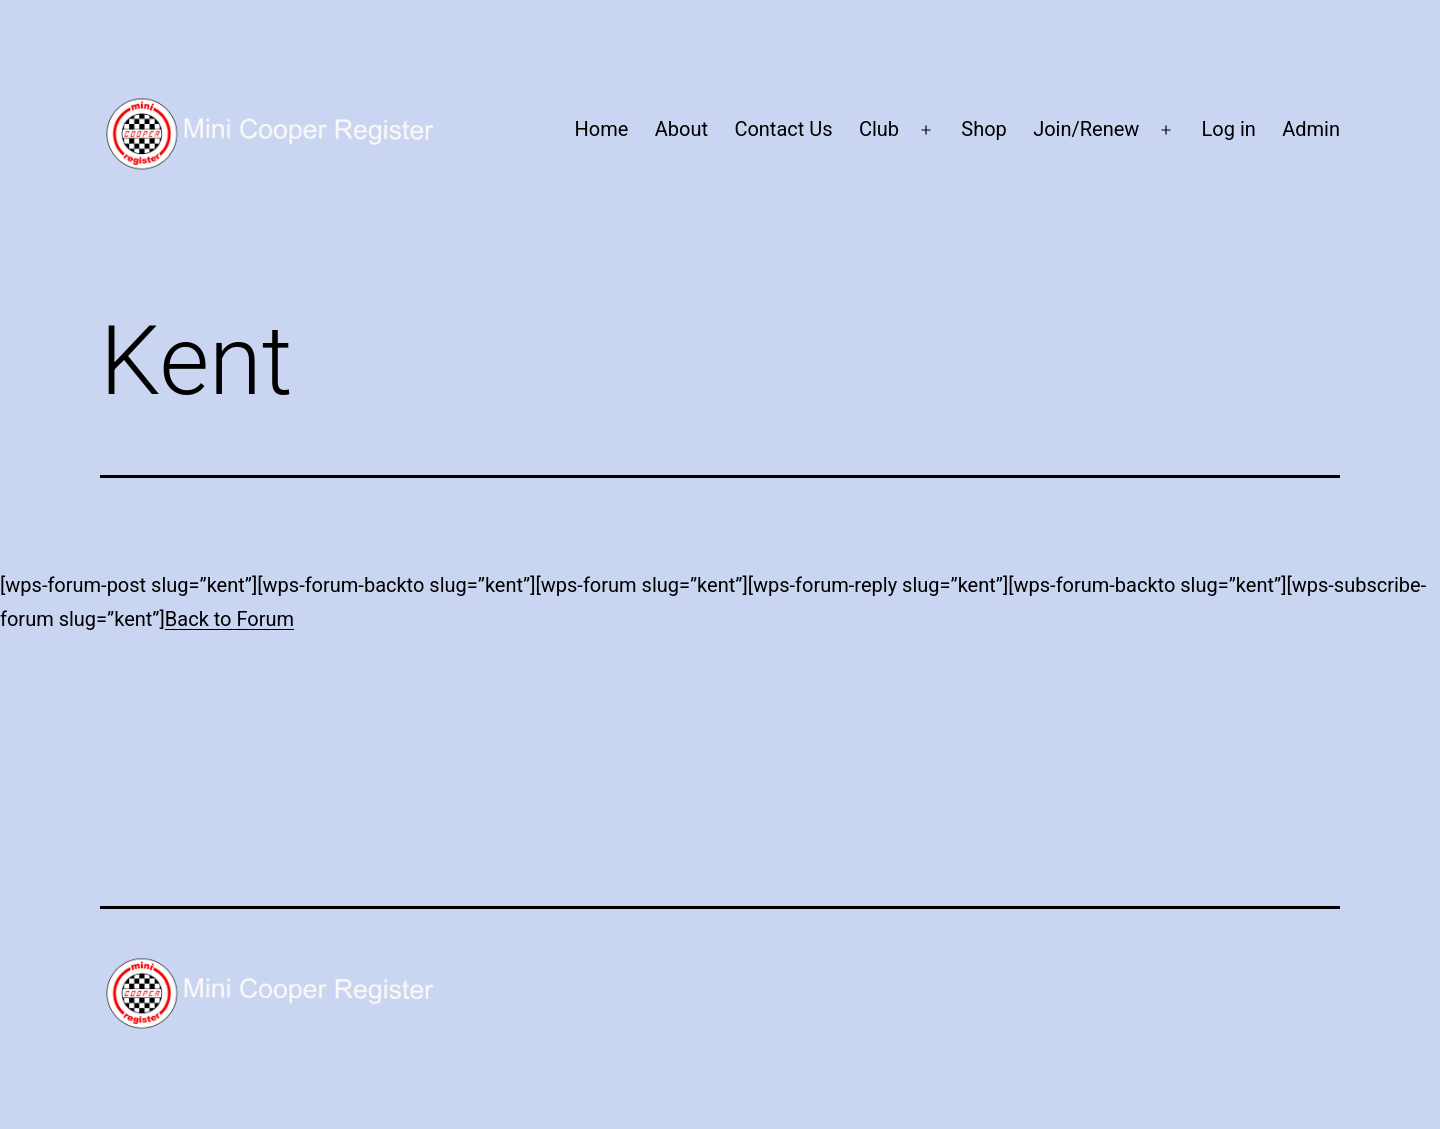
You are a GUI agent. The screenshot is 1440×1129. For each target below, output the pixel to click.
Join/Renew (1086, 129)
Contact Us (783, 129)
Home (602, 129)
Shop (984, 129)
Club (879, 129)
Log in (1229, 129)
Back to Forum (229, 619)
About (681, 129)
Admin (1311, 129)
